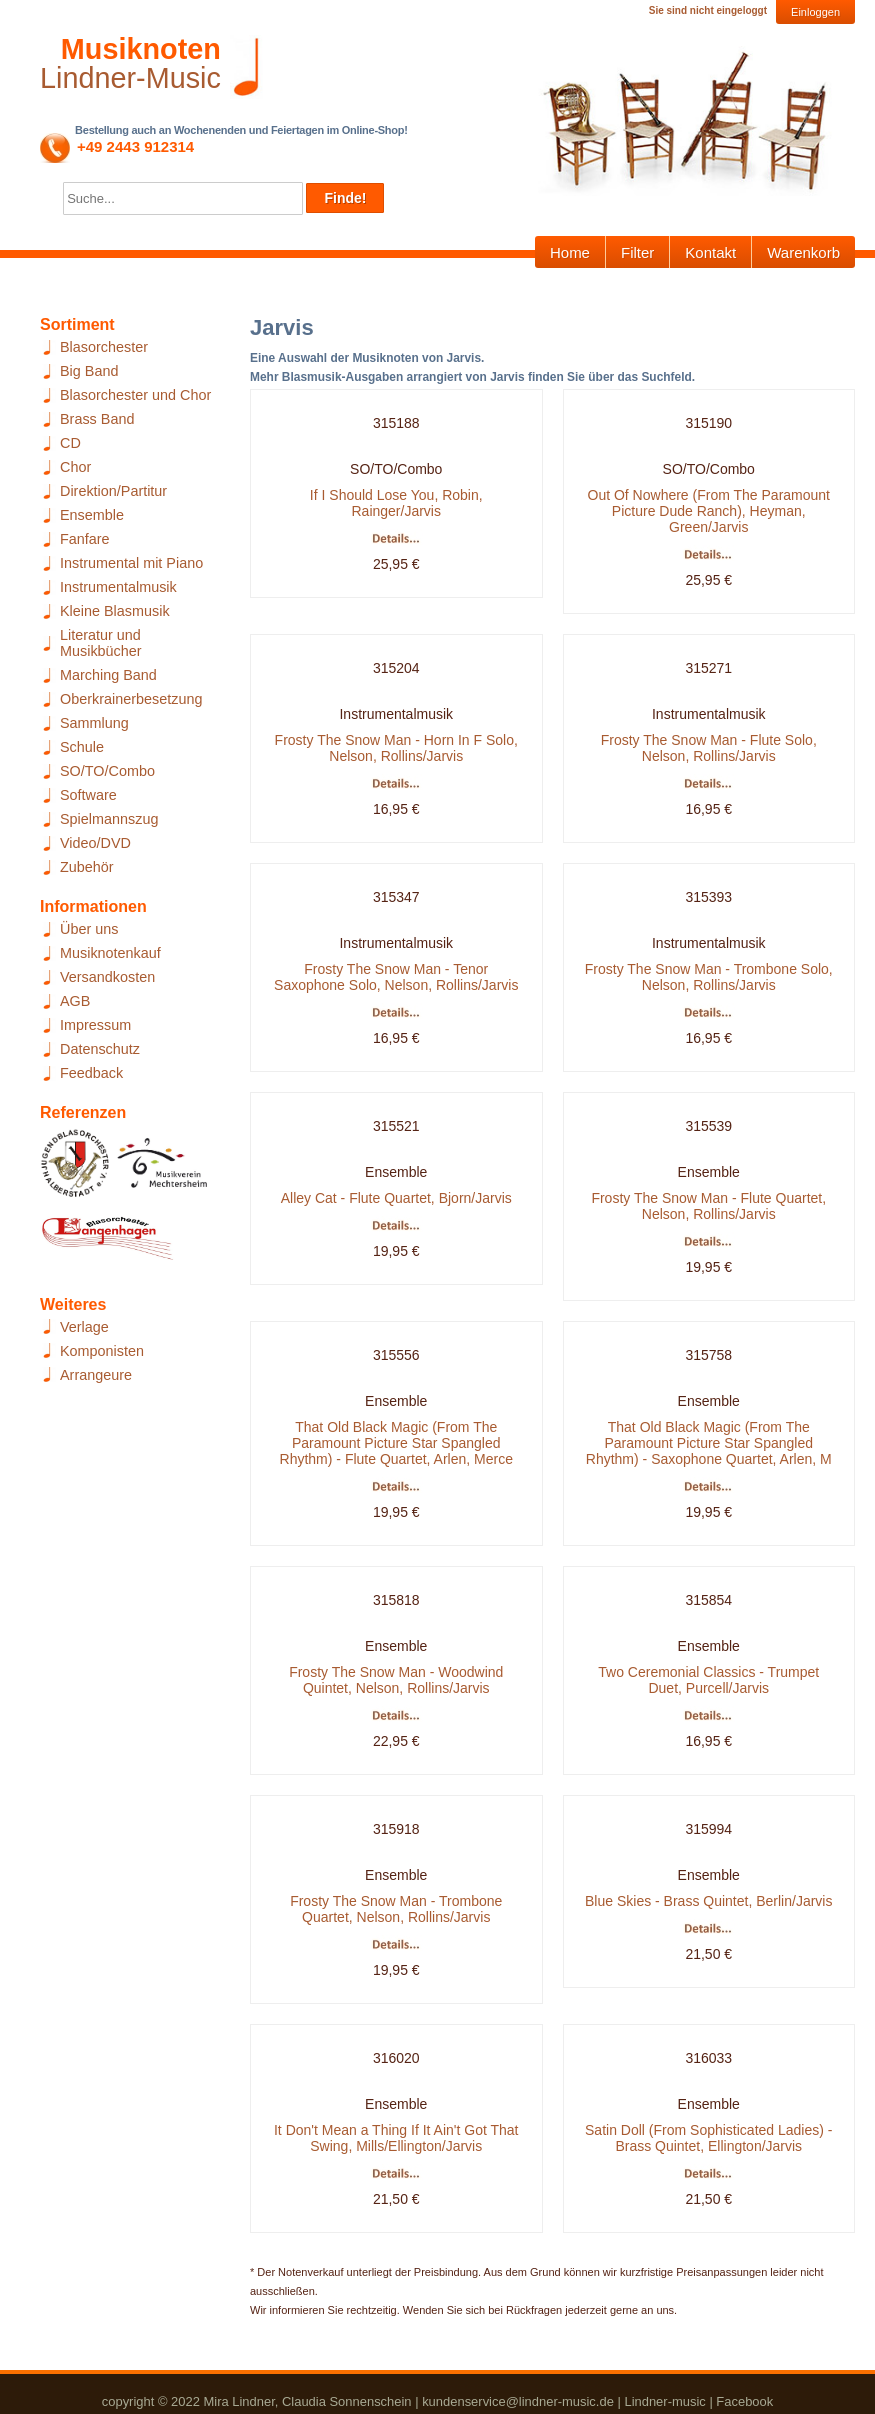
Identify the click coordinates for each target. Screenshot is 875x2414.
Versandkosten (107, 977)
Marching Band (108, 675)
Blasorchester (104, 347)
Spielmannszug (109, 819)
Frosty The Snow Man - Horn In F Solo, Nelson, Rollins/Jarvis (396, 748)
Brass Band (97, 419)
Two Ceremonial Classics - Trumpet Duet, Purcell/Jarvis (708, 1680)
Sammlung (94, 723)
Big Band (89, 371)
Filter (637, 252)
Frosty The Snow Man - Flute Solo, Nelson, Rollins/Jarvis (709, 748)
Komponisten (102, 1351)
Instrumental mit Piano (131, 563)
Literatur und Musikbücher (101, 643)
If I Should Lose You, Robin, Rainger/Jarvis (396, 503)
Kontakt (710, 252)
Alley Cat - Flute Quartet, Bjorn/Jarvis (396, 1198)
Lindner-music (664, 2401)
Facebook (744, 2401)
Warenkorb (803, 252)
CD (70, 443)
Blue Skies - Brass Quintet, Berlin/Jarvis (708, 1901)
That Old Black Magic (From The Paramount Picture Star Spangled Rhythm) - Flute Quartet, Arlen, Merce (396, 1443)
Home (570, 252)
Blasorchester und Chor (135, 395)
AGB (75, 1001)
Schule (82, 747)
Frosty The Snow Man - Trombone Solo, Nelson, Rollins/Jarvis (709, 977)
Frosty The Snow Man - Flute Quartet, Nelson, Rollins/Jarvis (708, 1206)
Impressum (95, 1025)
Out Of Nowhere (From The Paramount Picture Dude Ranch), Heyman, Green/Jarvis (709, 511)
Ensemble (92, 515)
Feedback (91, 1073)
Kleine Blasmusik (115, 611)
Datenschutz (100, 1049)
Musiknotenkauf (110, 953)
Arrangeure (96, 1375)
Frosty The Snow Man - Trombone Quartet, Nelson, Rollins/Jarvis (396, 1909)
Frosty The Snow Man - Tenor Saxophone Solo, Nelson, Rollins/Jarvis (396, 977)
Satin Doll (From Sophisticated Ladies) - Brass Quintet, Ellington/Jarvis (708, 2138)
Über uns (89, 929)
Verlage (84, 1327)
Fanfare (85, 539)
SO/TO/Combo (107, 771)
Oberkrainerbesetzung (131, 699)
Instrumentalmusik (118, 587)
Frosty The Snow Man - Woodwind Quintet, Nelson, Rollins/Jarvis (396, 1680)
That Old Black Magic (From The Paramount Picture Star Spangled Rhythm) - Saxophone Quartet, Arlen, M (709, 1443)
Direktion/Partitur (113, 491)
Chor (75, 467)
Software (88, 795)
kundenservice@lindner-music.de (518, 2401)
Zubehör (87, 867)
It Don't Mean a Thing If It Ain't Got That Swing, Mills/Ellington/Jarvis (396, 2138)
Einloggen (815, 12)
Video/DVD (95, 843)
